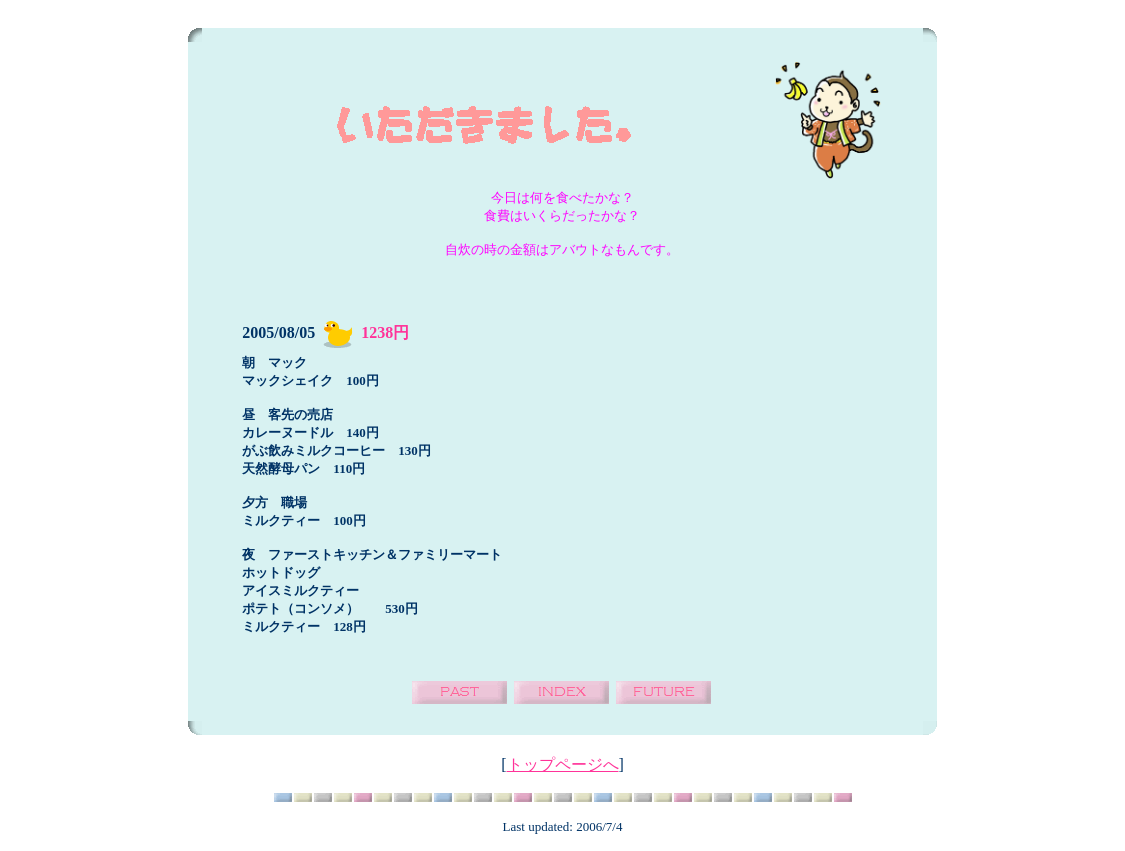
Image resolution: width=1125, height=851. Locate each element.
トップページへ (563, 764)
